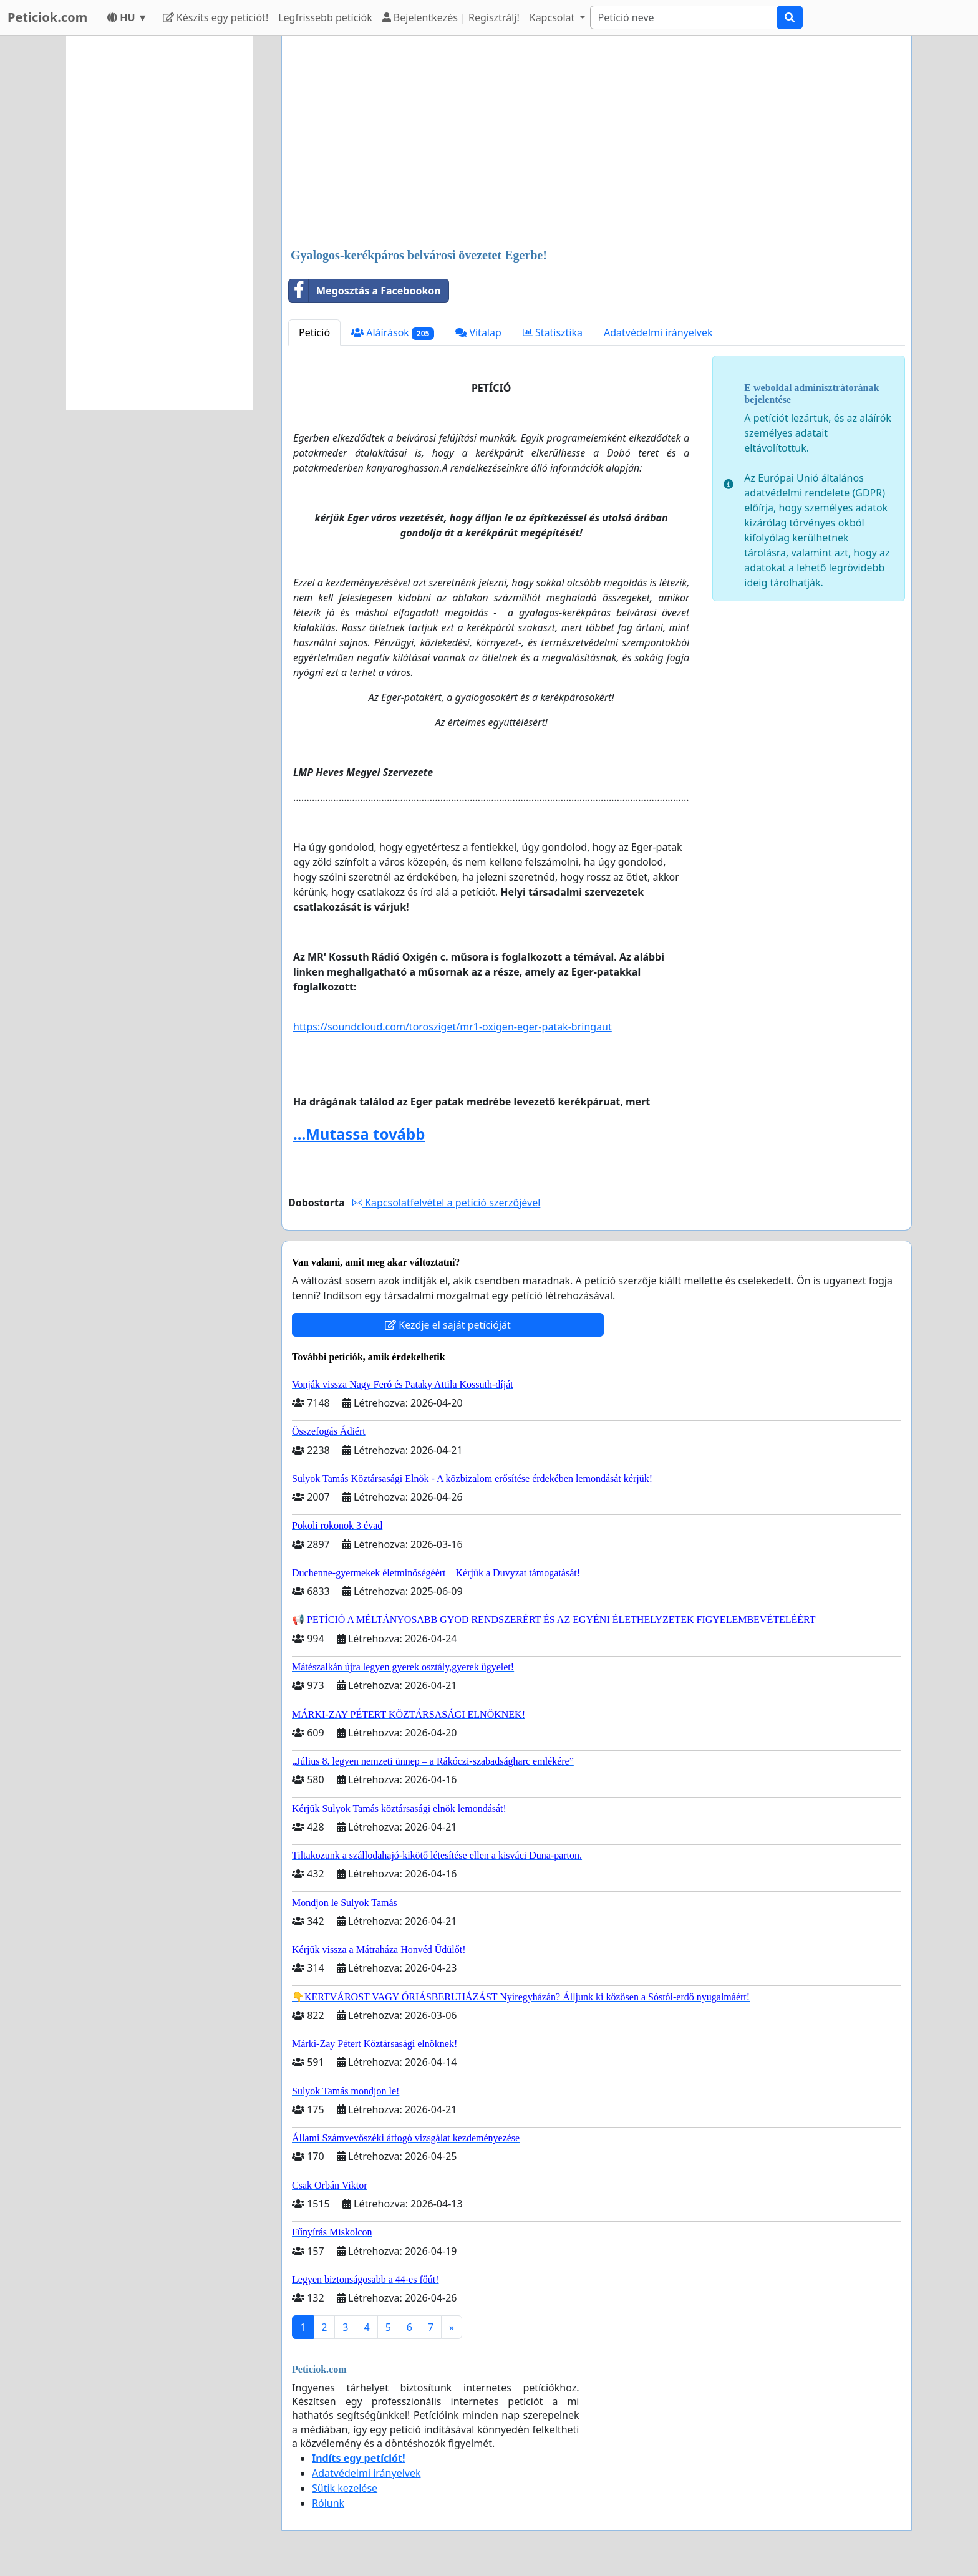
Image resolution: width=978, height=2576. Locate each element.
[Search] (683, 17)
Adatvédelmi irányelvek (658, 332)
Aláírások (392, 333)
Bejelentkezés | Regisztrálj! (451, 17)
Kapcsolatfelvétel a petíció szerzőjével (446, 1202)
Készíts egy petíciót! (216, 17)
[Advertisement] (596, 143)
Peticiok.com (47, 17)
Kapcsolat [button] (554, 17)
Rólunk (328, 2503)
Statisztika (553, 332)
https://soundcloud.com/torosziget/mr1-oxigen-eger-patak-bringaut (452, 1027)
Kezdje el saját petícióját (448, 1325)
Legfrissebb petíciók (325, 17)
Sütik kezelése (344, 2488)
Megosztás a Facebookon (365, 290)
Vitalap (478, 332)
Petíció (314, 332)
